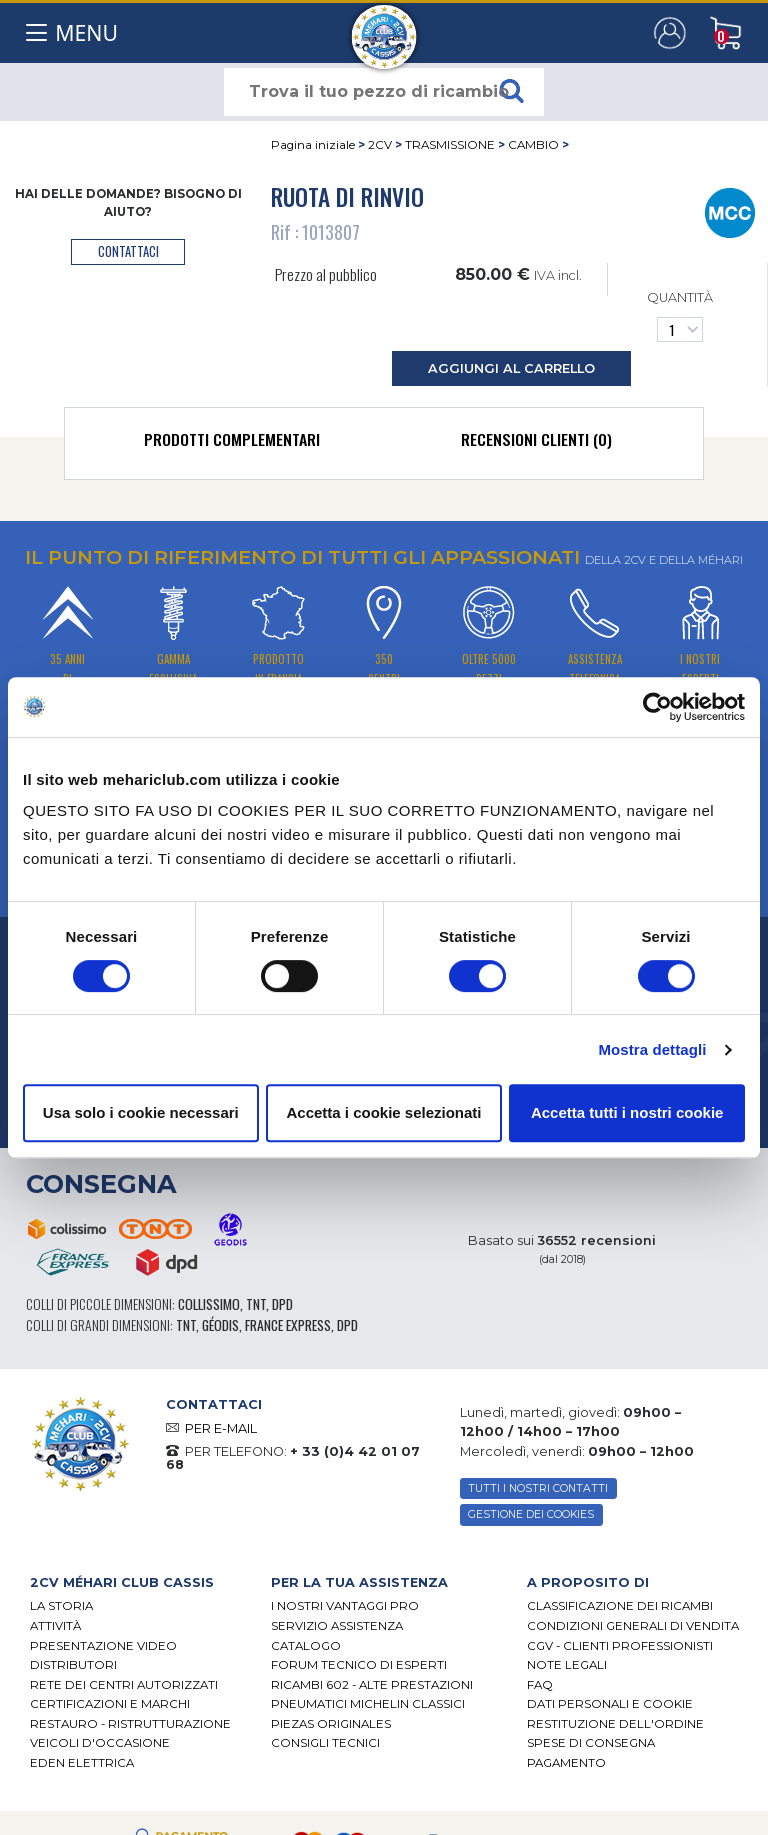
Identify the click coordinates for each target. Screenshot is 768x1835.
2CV (380, 145)
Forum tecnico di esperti (359, 1665)
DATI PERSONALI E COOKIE (610, 1704)
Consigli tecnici (325, 1743)
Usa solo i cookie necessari (141, 1112)
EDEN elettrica (82, 1763)
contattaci (128, 251)
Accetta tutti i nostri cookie (627, 1112)
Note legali (567, 1665)
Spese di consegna (591, 1743)
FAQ (540, 1685)
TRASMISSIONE (450, 145)
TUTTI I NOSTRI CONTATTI (538, 1488)
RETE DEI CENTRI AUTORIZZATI (124, 1685)
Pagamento (566, 1763)
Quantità (680, 315)
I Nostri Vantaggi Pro (345, 1606)
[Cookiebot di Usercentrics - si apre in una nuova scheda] (657, 707)
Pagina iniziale (313, 145)
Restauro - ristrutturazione (130, 1724)
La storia (61, 1606)
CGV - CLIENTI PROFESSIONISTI (620, 1646)
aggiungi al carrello (511, 368)
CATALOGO (306, 1646)
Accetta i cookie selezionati (383, 1112)
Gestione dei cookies (531, 1514)
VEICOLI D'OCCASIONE (100, 1743)
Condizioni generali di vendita (633, 1626)
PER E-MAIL (221, 1428)
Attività (55, 1626)
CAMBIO (533, 145)
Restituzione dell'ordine (615, 1724)
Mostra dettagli (652, 1049)
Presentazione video (103, 1646)
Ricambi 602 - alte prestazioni (372, 1685)
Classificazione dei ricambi (620, 1606)
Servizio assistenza (337, 1626)
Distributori (73, 1665)
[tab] (232, 444)
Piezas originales (331, 1724)
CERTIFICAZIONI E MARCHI (110, 1704)
